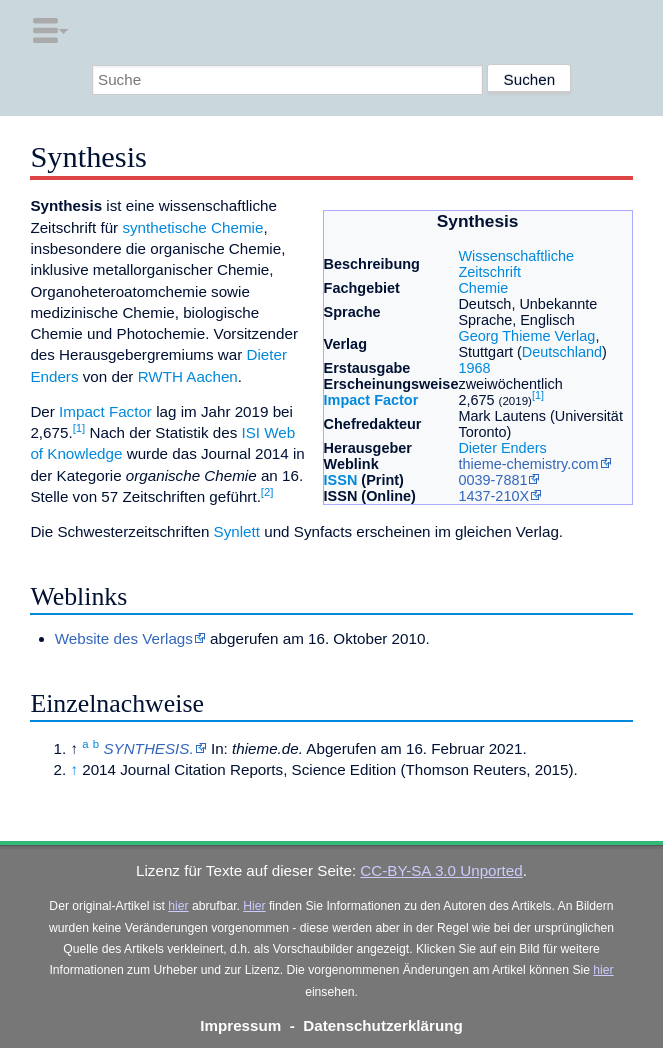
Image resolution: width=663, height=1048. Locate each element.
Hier (254, 906)
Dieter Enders (502, 448)
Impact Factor (371, 400)
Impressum (240, 1025)
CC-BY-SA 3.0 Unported (441, 870)
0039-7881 (492, 480)
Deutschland (562, 352)
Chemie (483, 288)
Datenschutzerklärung (383, 1025)
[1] (538, 395)
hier (178, 906)
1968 (474, 368)
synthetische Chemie (192, 227)
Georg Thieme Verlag (526, 336)
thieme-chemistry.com (528, 464)
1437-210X (493, 496)
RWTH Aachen (188, 376)
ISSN (341, 480)
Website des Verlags (124, 638)
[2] (267, 492)
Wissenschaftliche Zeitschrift (516, 264)
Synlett (237, 531)
